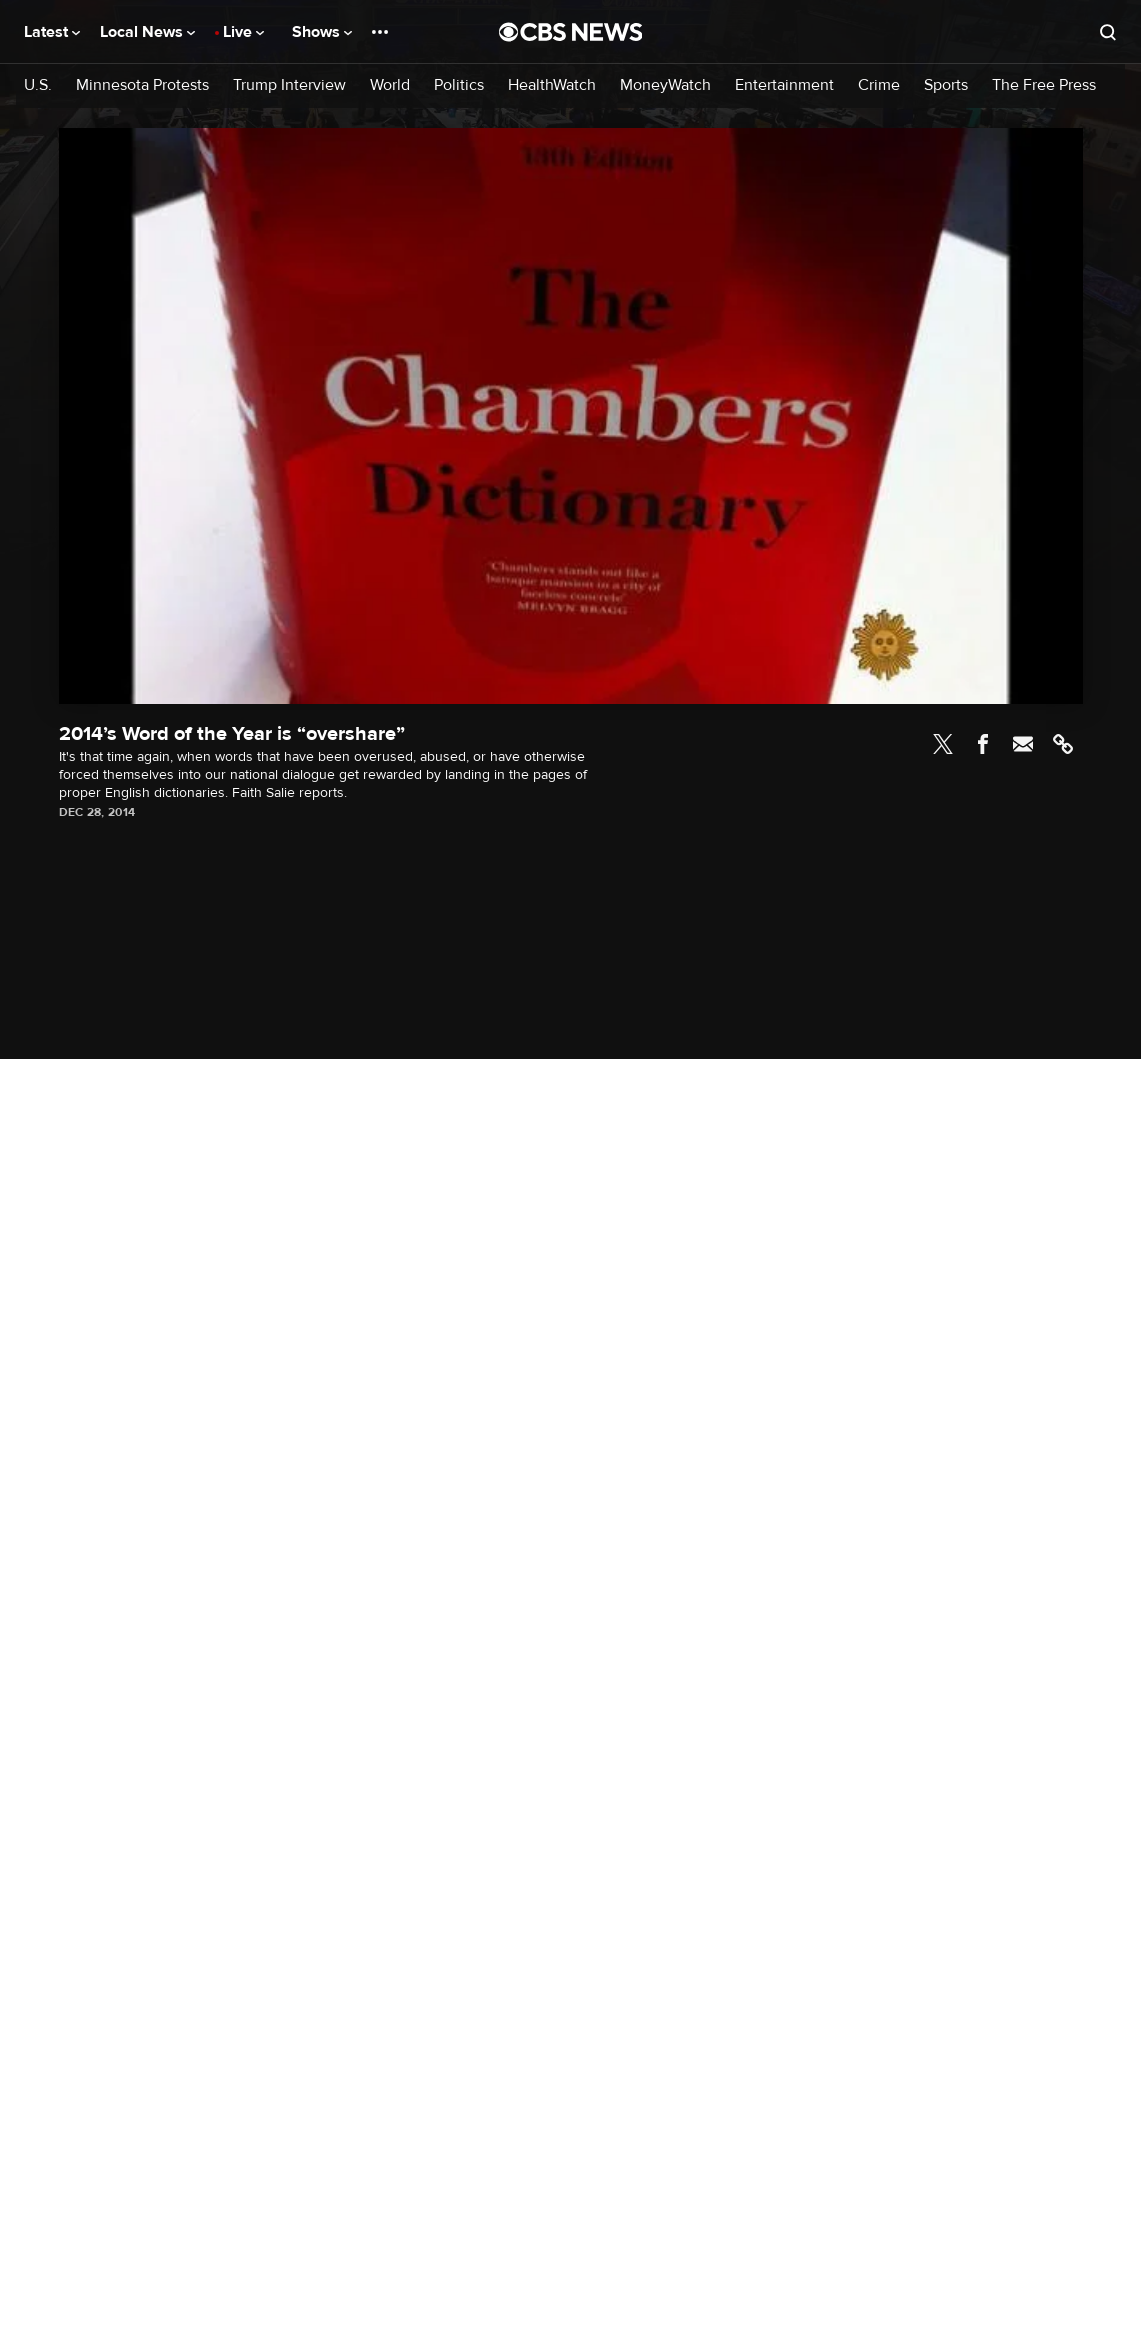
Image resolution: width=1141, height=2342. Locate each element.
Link (1063, 744)
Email (1023, 744)
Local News (147, 32)
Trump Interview (289, 85)
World (390, 85)
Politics (459, 85)
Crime (879, 85)
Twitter (943, 744)
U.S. (38, 85)
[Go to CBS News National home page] (571, 32)
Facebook (983, 744)
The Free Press (1044, 85)
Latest (52, 32)
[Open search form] (1108, 32)
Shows (322, 32)
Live (243, 32)
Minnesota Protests (142, 85)
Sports (946, 85)
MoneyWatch (665, 85)
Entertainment (784, 85)
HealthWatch (552, 85)
